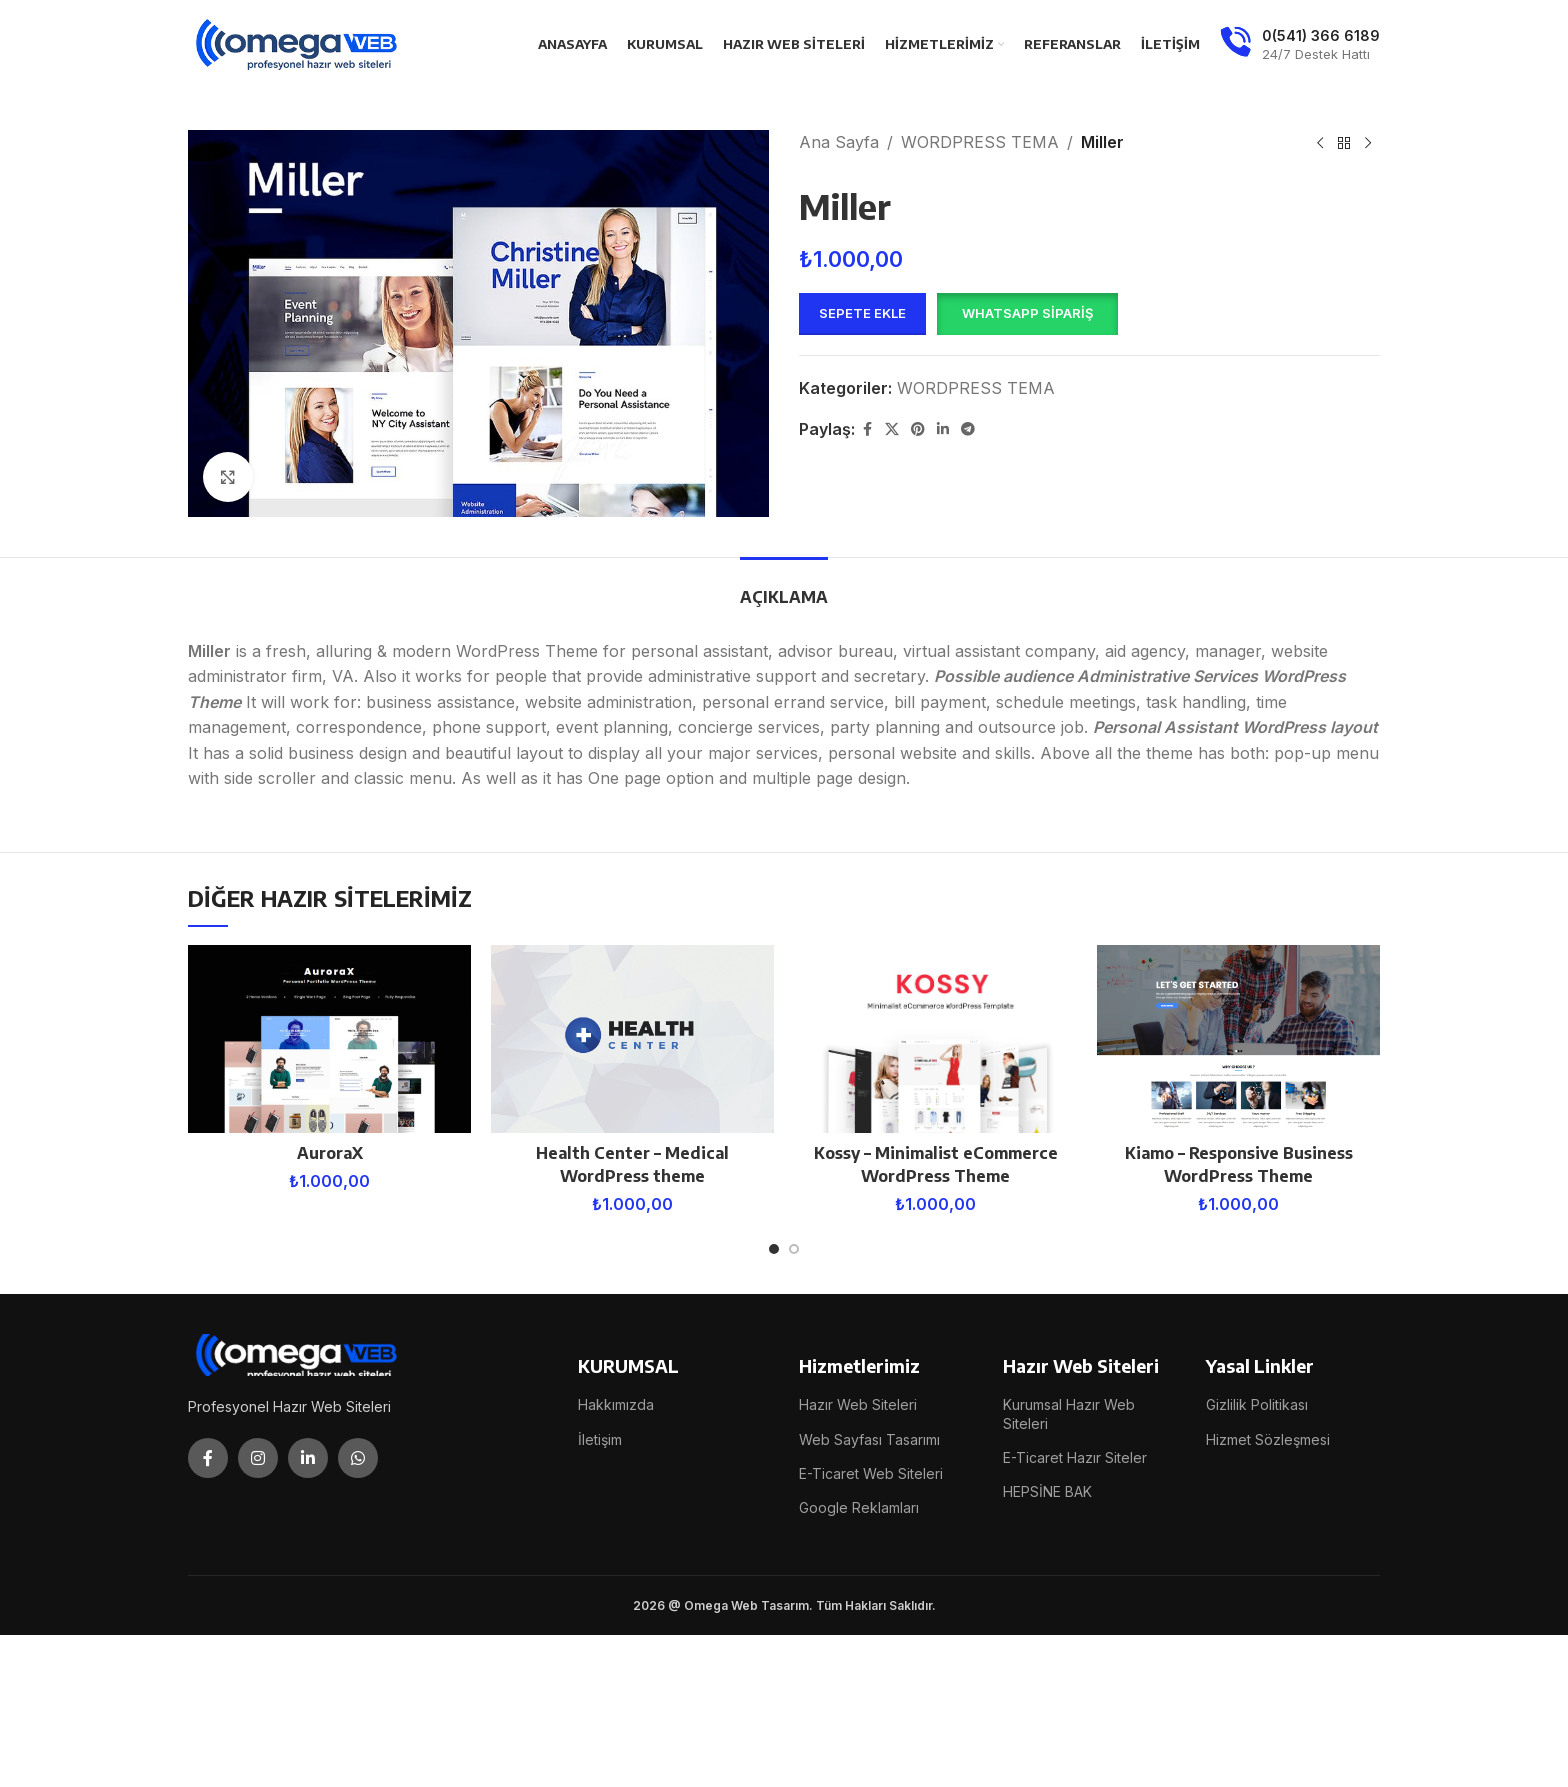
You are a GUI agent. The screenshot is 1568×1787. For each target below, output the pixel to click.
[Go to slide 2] (794, 1249)
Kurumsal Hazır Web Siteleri (1069, 1413)
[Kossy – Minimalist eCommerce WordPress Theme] (935, 1039)
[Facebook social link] (867, 429)
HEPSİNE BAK (1047, 1491)
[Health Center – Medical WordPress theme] (632, 1039)
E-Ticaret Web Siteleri (871, 1473)
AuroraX (330, 1153)
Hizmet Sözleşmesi (1268, 1439)
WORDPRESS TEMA (980, 142)
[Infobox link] (1300, 45)
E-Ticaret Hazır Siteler (1075, 1457)
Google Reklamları (859, 1507)
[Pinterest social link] (918, 429)
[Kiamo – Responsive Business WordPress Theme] (1238, 1039)
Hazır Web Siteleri (858, 1404)
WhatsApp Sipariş (1027, 313)
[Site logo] (298, 43)
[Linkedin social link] (943, 429)
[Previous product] (1320, 144)
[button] (1027, 314)
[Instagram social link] (258, 1458)
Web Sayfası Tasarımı (869, 1439)
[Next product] (1368, 144)
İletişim (600, 1439)
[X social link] (892, 429)
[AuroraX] (329, 1039)
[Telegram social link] (968, 429)
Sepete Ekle (862, 313)
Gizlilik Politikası (1257, 1404)
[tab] (784, 587)
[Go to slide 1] (774, 1249)
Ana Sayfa (839, 142)
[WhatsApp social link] (358, 1458)
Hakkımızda (616, 1404)
